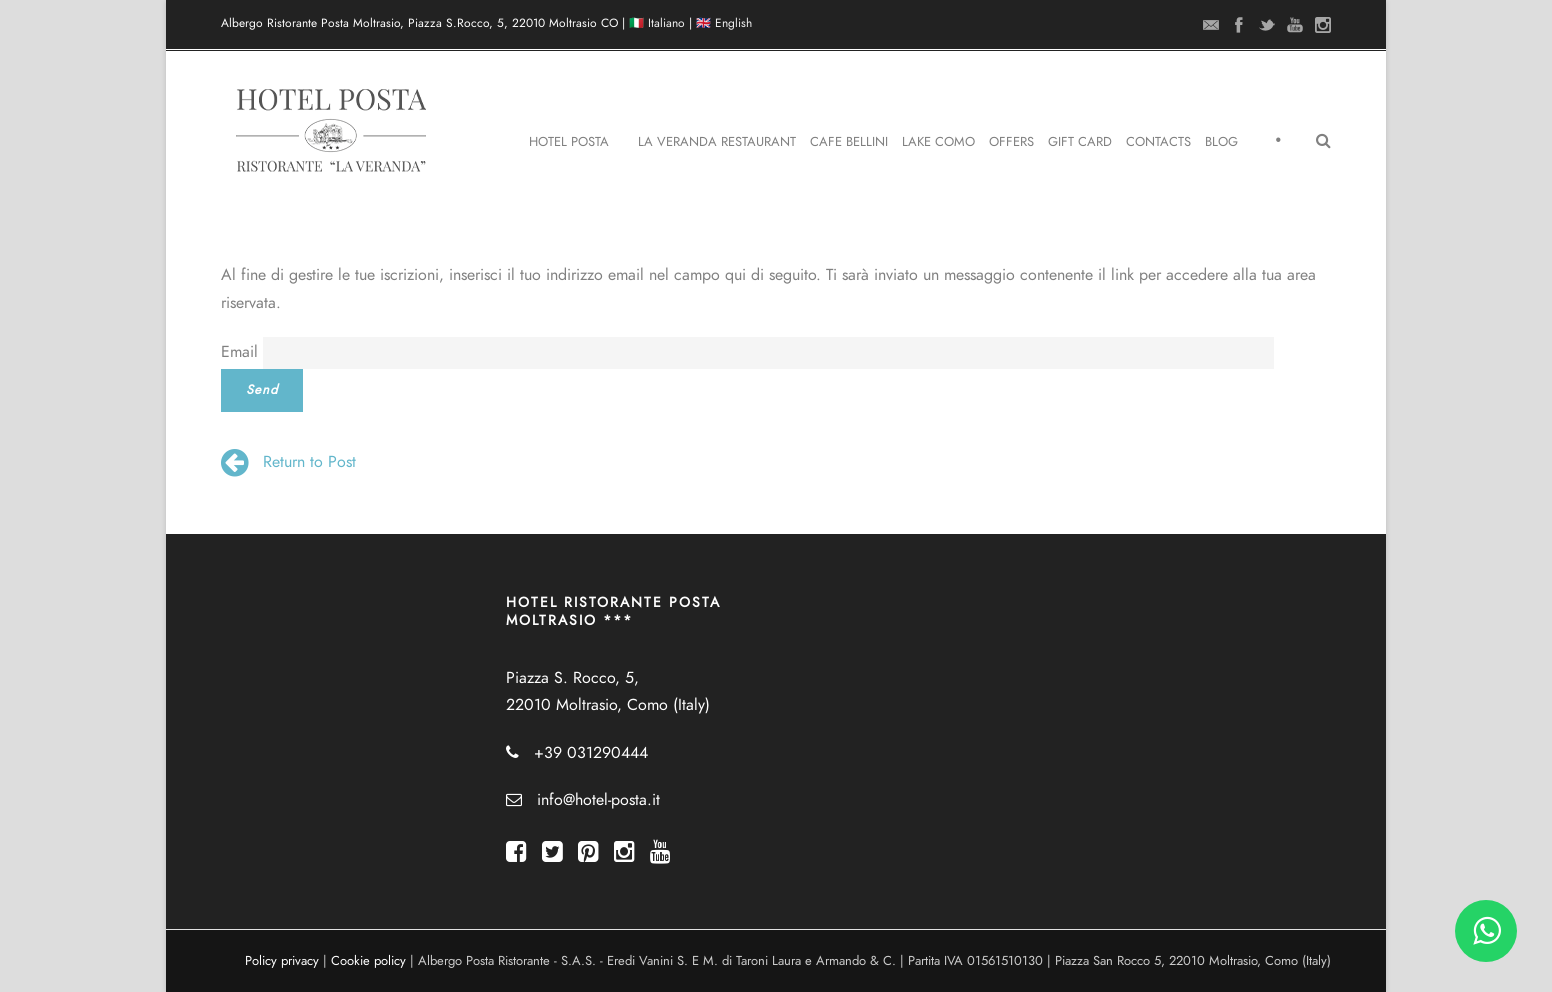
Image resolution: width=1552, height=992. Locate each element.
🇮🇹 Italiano (657, 23)
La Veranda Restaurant (717, 142)
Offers (1011, 142)
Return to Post (288, 462)
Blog (1221, 142)
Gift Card (1080, 142)
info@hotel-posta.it (598, 800)
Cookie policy (368, 961)
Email (239, 352)
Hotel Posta (569, 142)
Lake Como (938, 142)
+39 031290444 (591, 753)
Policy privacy (282, 961)
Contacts (1158, 142)
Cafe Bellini (849, 142)
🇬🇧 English (724, 23)
